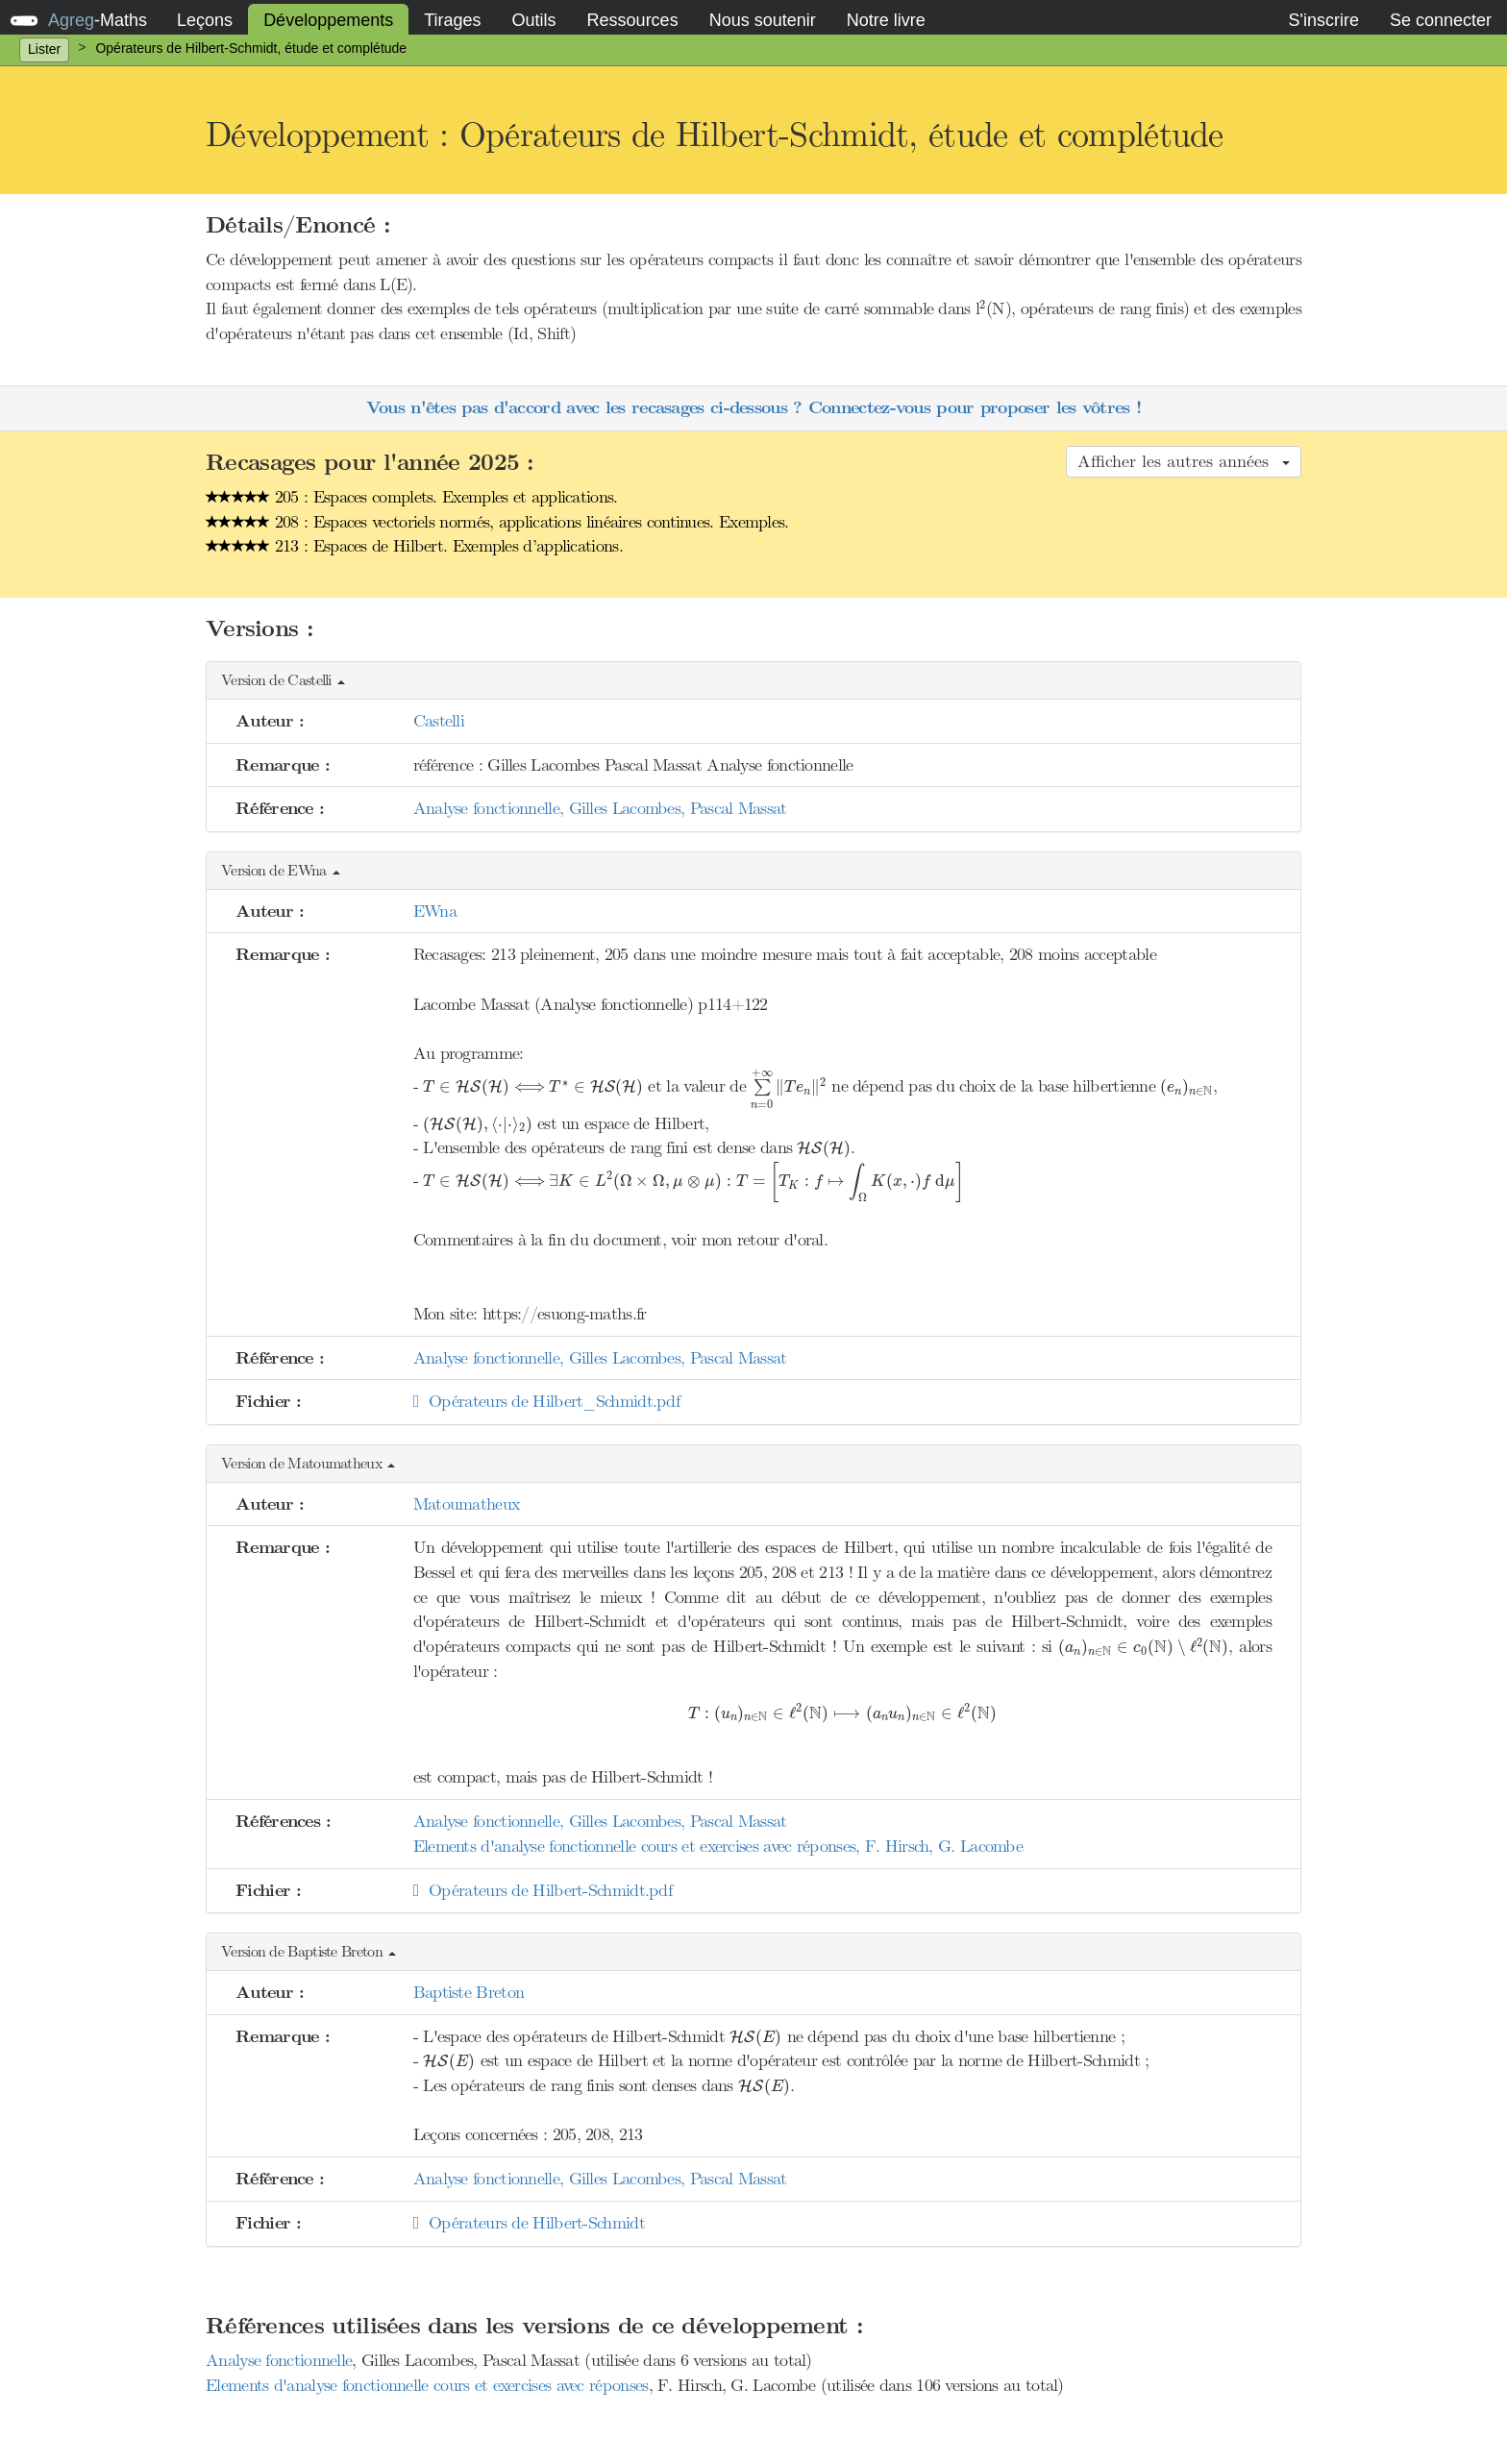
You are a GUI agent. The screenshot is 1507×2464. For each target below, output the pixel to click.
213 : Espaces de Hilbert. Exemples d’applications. (414, 545)
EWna (435, 911)
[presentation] (982, 307)
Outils (534, 20)
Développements (328, 20)
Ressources (633, 20)
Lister (44, 49)
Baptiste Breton (469, 1992)
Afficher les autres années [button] (1183, 461)
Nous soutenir (762, 20)
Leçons (205, 20)
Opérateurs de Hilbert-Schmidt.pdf (542, 1890)
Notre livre (886, 20)
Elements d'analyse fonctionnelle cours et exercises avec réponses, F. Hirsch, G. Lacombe (718, 1846)
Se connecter (1441, 20)
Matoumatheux (466, 1504)
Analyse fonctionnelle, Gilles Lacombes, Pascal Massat (600, 808)
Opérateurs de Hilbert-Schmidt (529, 2222)
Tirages (452, 20)
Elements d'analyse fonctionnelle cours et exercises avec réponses (427, 2385)
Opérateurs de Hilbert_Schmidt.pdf (546, 1401)
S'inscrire (1323, 20)
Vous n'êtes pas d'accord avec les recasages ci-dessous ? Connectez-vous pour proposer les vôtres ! (753, 408)
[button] (753, 681)
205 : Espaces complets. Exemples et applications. (412, 496)
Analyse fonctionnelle (279, 2360)
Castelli (438, 720)
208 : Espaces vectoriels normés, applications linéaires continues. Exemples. (497, 521)
